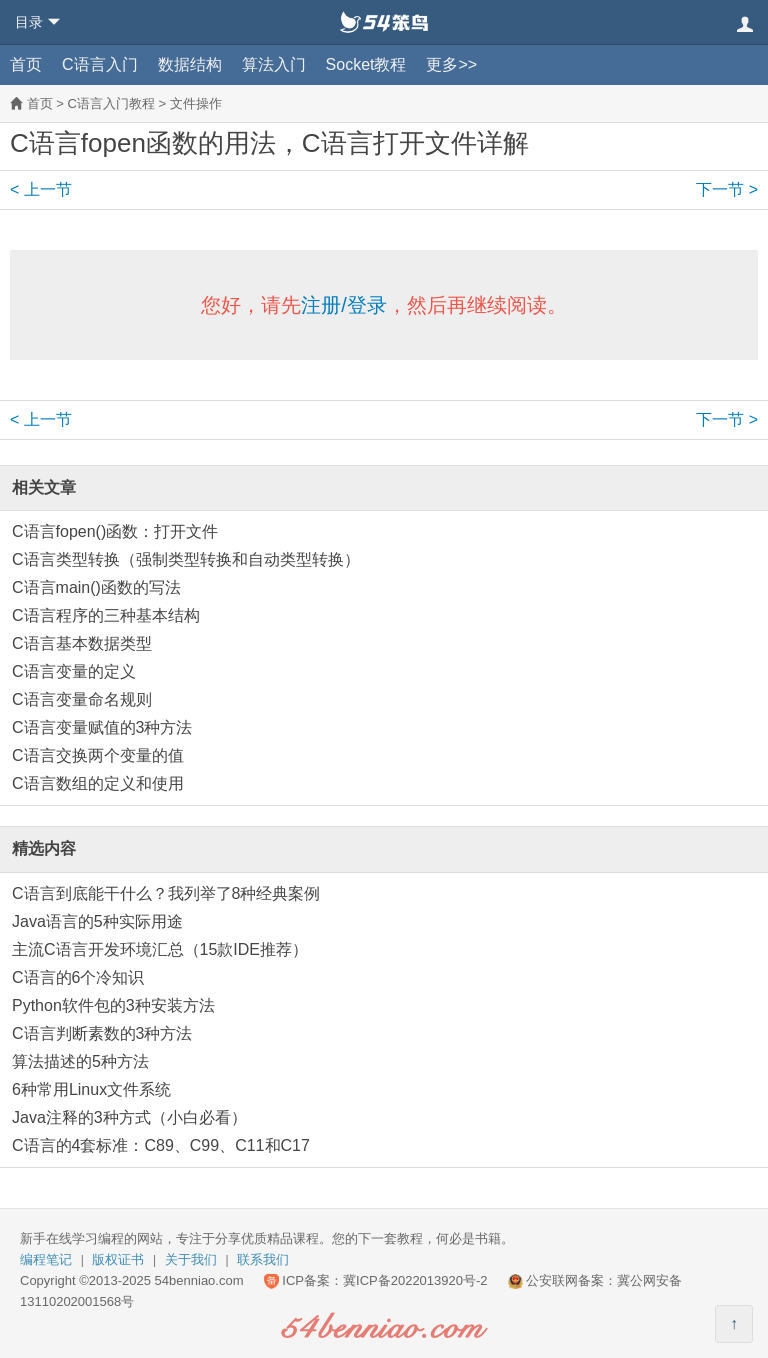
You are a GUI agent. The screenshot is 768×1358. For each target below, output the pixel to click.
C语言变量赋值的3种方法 (102, 727)
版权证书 (118, 1259)
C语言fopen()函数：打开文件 (115, 531)
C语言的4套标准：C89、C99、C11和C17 (161, 1145)
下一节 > (727, 189)
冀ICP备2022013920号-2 (415, 1280)
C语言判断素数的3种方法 (102, 1033)
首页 (26, 64)
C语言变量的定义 (74, 671)
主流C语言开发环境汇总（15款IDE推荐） (160, 949)
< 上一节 (41, 189)
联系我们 (263, 1259)
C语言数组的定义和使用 (98, 783)
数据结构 (190, 64)
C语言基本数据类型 (82, 643)
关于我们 (191, 1259)
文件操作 (196, 103)
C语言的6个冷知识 (78, 977)
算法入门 (274, 64)
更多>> (451, 64)
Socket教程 (366, 64)
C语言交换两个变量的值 (98, 755)
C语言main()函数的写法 (96, 587)
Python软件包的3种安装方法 (113, 1005)
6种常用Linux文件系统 (91, 1089)
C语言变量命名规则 (82, 699)
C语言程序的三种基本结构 (106, 615)
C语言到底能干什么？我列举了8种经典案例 (166, 893)
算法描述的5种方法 (80, 1061)
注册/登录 (344, 305)
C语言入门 (100, 64)
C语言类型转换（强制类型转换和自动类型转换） (186, 559)
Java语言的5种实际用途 (97, 921)
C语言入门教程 (110, 103)
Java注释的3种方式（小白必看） (129, 1117)
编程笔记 (46, 1259)
